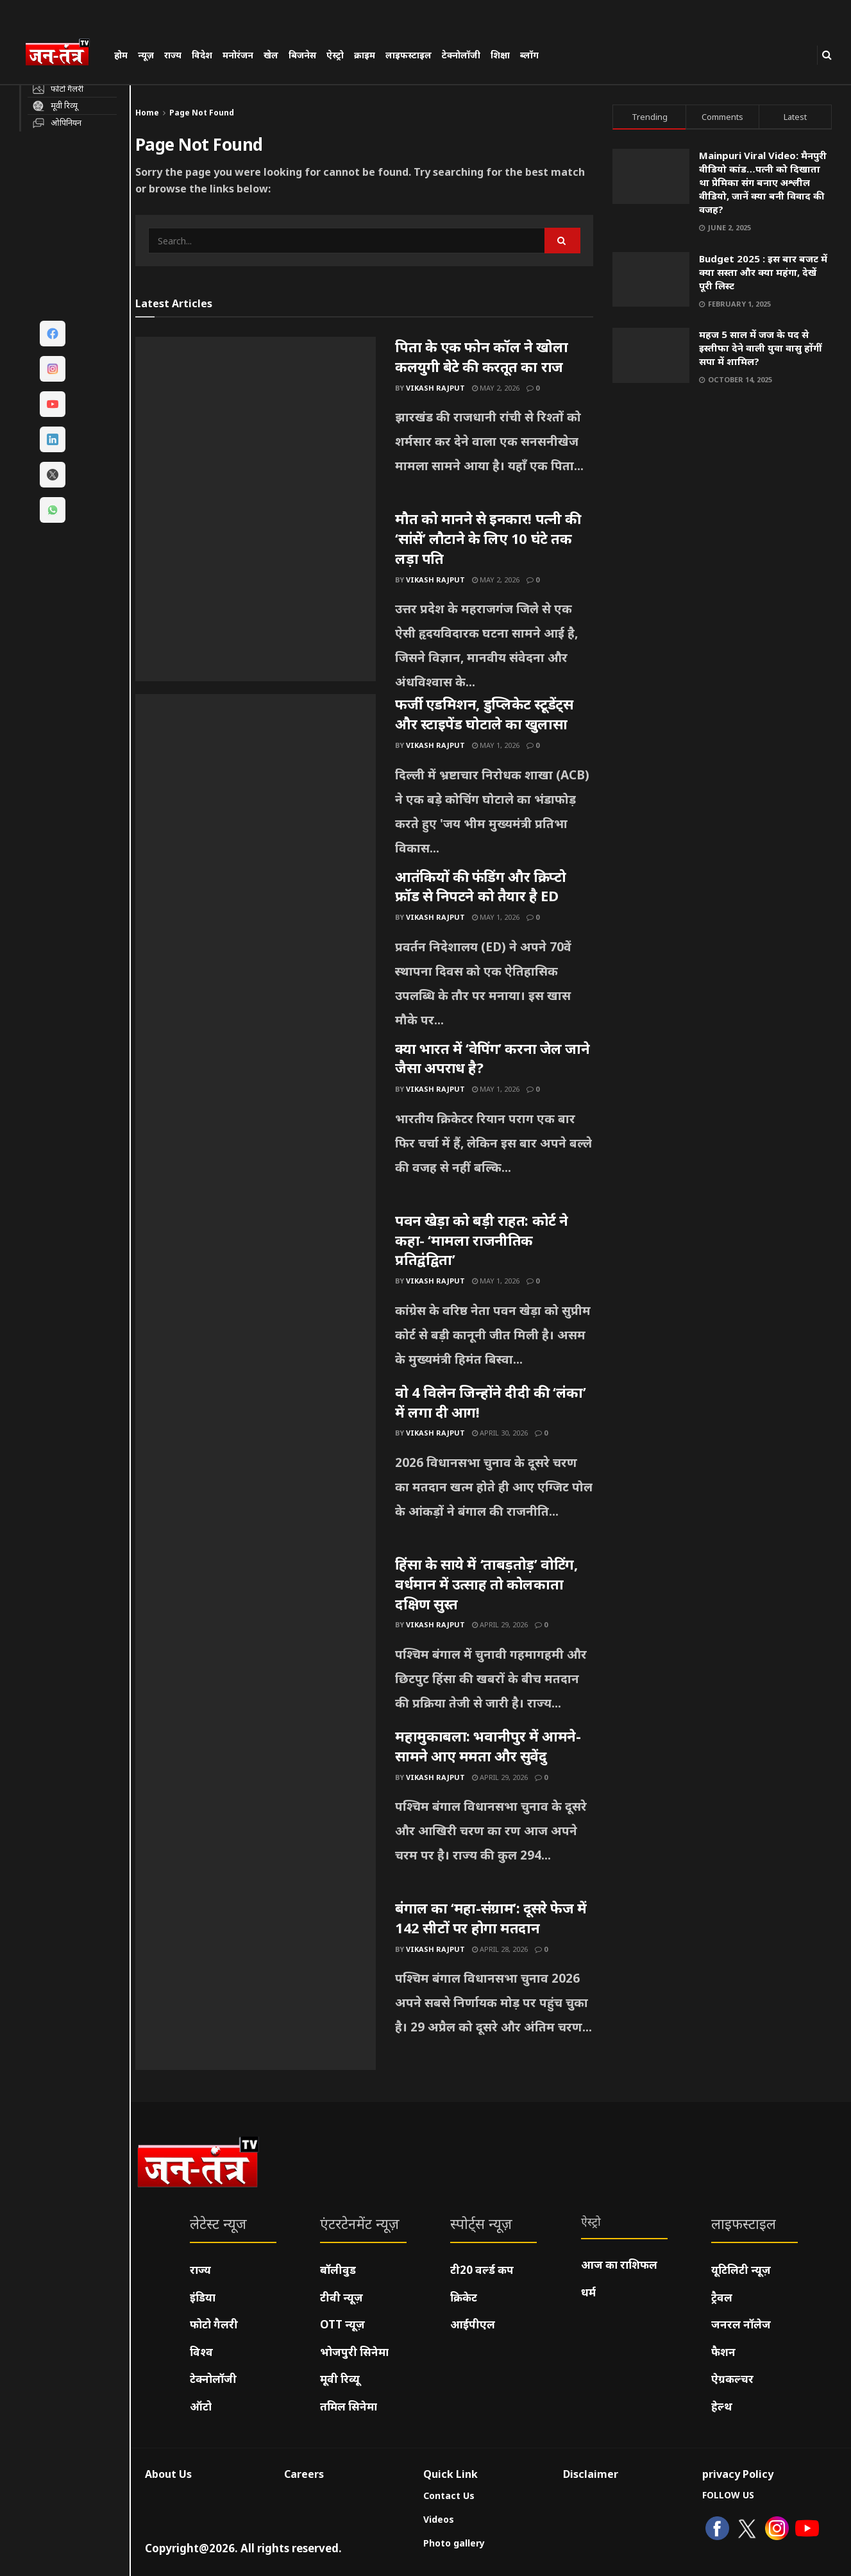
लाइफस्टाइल (408, 55)
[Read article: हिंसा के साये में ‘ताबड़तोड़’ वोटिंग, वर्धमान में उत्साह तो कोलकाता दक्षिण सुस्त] (255, 1640)
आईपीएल (472, 2324)
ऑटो (201, 2406)
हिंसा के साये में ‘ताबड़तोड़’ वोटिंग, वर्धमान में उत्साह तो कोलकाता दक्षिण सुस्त (486, 1583)
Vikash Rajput (435, 388)
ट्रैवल (721, 2297)
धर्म (588, 2292)
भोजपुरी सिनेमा (354, 2351)
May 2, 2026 (495, 388)
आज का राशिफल (619, 2264)
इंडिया (202, 2297)
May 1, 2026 (495, 745)
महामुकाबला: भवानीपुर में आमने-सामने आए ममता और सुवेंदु (487, 1745)
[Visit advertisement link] (722, 523)
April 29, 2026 (500, 1624)
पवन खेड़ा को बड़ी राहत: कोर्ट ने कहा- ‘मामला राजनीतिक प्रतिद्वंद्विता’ (481, 1239)
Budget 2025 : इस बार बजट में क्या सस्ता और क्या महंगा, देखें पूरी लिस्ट (763, 272)
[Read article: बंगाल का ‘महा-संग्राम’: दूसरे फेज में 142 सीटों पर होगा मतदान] (255, 1984)
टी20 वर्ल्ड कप (482, 2269)
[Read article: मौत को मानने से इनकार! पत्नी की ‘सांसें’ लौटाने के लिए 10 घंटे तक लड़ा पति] (255, 595)
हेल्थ (721, 2406)
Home (147, 112)
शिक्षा (500, 55)
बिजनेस (302, 55)
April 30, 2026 (500, 1432)
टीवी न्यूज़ (341, 2297)
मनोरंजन (238, 55)
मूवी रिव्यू (340, 2378)
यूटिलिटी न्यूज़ (741, 2269)
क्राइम (364, 55)
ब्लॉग (529, 55)
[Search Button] (827, 55)
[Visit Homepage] (63, 54)
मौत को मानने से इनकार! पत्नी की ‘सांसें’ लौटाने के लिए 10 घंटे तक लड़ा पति (487, 538)
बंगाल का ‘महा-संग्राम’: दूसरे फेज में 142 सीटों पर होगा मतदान (490, 1917)
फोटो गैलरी (214, 2324)
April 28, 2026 (500, 1949)
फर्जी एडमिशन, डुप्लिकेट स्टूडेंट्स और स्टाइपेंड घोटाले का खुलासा (484, 713)
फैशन (723, 2351)
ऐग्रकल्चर (732, 2378)
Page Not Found (201, 112)
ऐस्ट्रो (335, 55)
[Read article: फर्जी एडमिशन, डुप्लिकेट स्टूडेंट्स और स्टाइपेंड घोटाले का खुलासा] (255, 780)
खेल (271, 55)
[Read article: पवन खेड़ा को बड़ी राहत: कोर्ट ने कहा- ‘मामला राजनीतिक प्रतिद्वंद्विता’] (255, 1296)
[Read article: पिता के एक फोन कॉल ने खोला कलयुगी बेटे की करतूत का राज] (255, 423)
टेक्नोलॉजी (461, 55)
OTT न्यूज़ (342, 2324)
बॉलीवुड (338, 2269)
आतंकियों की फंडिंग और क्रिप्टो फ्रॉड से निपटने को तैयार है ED (480, 886)
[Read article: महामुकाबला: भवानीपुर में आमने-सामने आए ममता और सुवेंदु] (255, 1812)
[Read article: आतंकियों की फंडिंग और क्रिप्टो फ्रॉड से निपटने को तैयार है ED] (255, 952)
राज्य (172, 55)
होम (121, 55)
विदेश (202, 55)
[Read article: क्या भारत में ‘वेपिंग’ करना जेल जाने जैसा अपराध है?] (255, 1124)
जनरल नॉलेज (741, 2324)
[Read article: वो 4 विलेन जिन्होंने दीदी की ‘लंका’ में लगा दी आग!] (255, 1468)
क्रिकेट (463, 2297)
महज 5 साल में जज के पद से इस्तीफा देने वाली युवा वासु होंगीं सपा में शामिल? (760, 348)
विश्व (201, 2351)
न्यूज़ (146, 55)
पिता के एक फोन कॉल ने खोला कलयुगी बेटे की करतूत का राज (481, 356)
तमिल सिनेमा (348, 2406)
